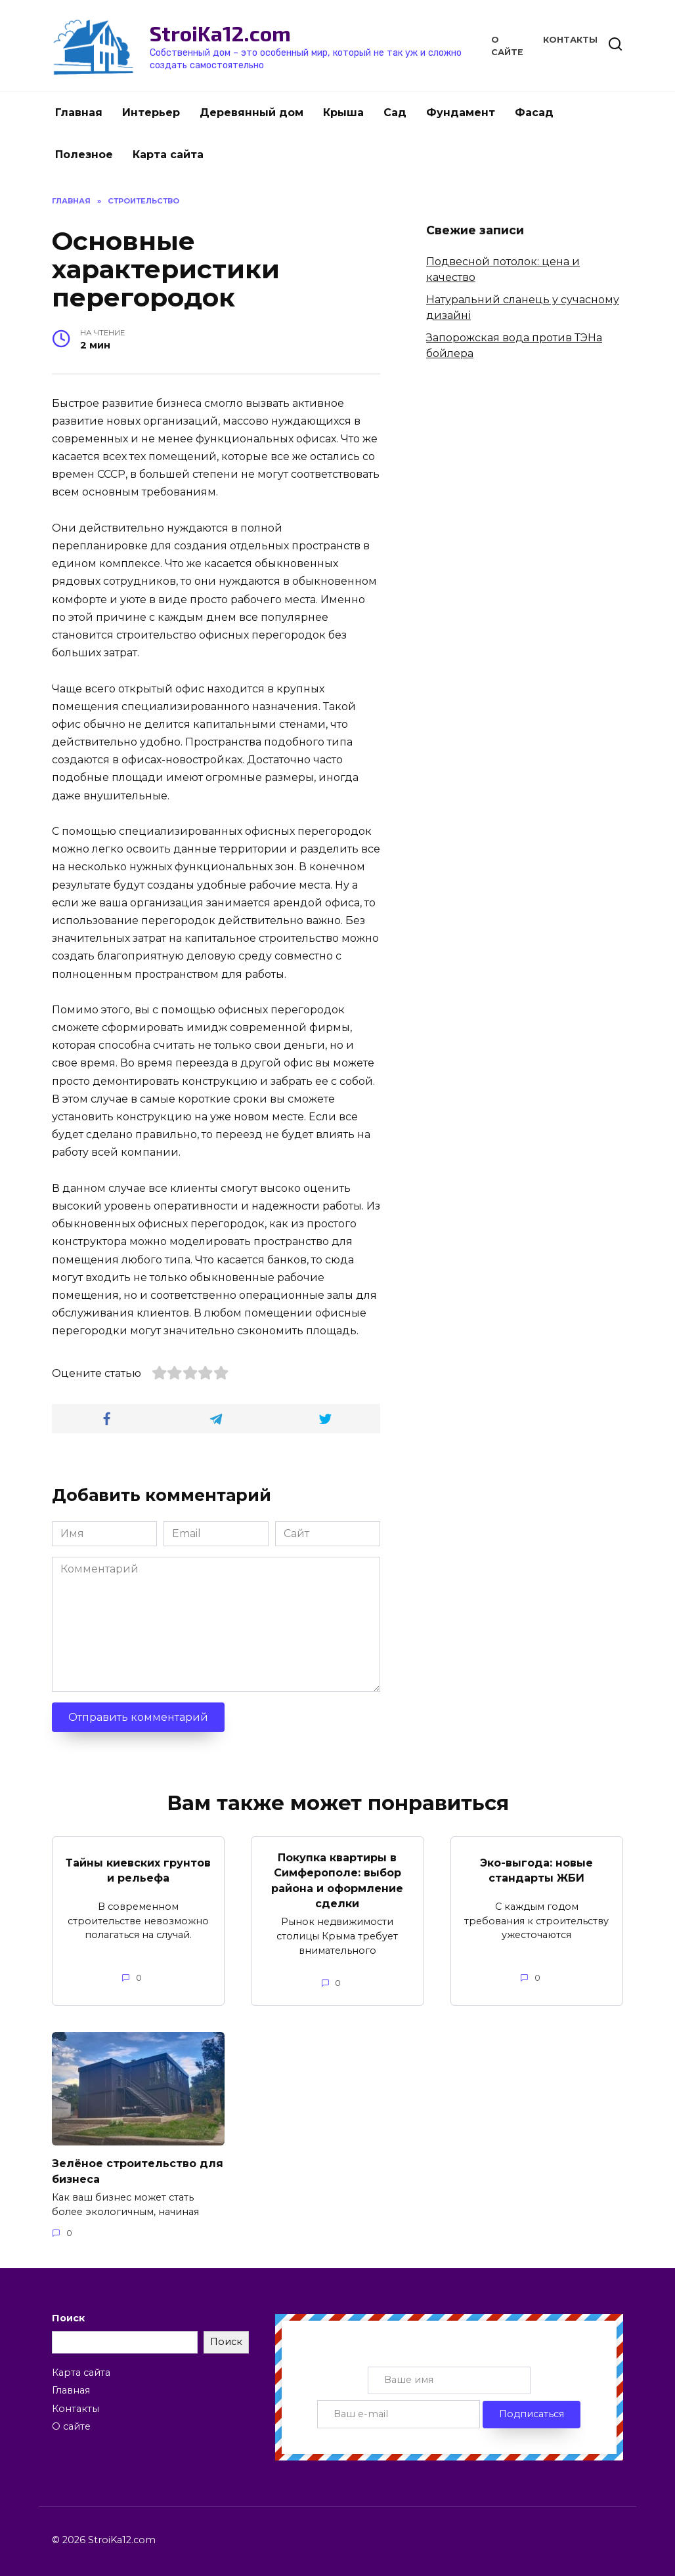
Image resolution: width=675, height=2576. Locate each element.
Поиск (68, 2314)
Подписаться (531, 2410)
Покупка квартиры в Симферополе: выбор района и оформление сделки (337, 1879)
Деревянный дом (251, 112)
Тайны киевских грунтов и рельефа (138, 1868)
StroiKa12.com (220, 32)
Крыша (343, 112)
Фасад (534, 112)
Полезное (84, 154)
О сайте (71, 2422)
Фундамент (460, 112)
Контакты (570, 40)
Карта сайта (168, 154)
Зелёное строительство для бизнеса (137, 2167)
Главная (78, 112)
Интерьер (151, 112)
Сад (394, 112)
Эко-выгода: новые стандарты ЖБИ (536, 1868)
